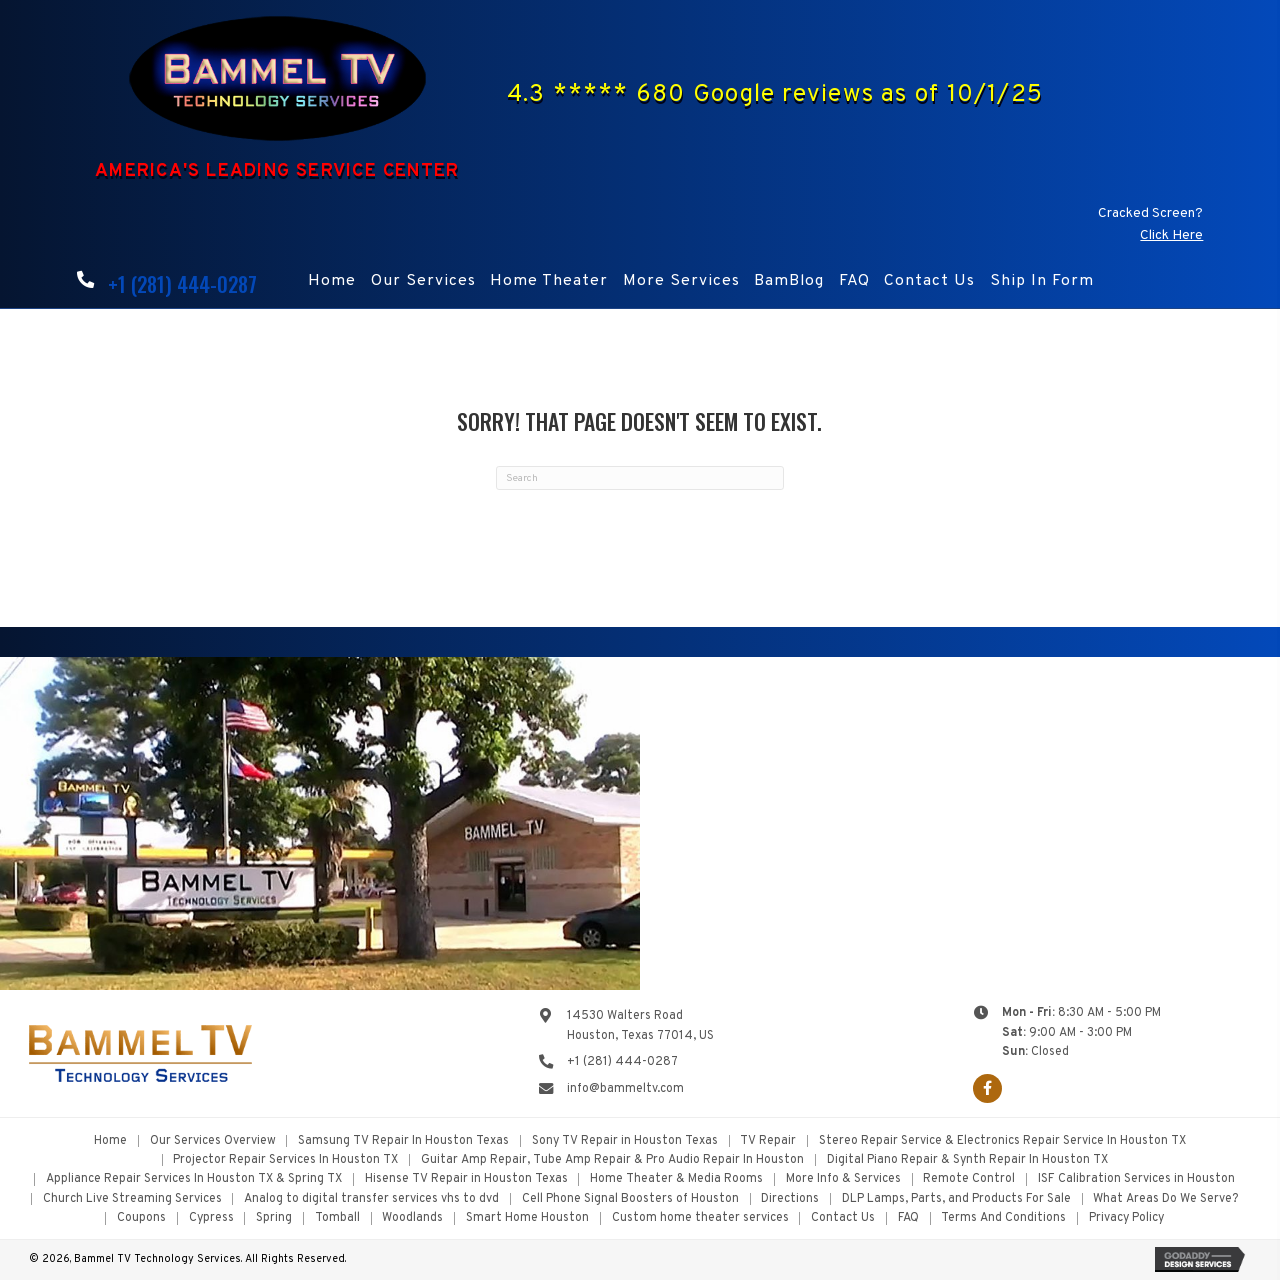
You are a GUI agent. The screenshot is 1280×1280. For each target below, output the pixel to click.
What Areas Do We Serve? (1165, 1199)
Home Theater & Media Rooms (676, 1179)
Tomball (337, 1218)
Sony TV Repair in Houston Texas (625, 1141)
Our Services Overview (213, 1141)
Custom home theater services (700, 1218)
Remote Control (969, 1179)
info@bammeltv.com (625, 1089)
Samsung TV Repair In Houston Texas (403, 1141)
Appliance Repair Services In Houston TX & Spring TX (194, 1179)
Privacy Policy (1126, 1218)
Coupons (141, 1218)
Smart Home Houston (527, 1218)
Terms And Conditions (1003, 1218)
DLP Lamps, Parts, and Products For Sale (956, 1199)
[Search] (640, 478)
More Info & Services (843, 1179)
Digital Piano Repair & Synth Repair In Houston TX (967, 1160)
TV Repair (768, 1141)
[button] (987, 1088)
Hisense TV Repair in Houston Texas (466, 1179)
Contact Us (843, 1218)
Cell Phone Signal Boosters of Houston (630, 1199)
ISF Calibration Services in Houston (1136, 1179)
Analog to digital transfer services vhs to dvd (371, 1199)
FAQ (908, 1218)
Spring (274, 1218)
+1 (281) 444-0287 (182, 284)
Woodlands (412, 1218)
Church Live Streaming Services (132, 1199)
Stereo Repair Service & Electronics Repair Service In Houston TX (1002, 1141)
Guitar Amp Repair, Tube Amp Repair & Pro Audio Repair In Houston (612, 1160)
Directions (790, 1199)
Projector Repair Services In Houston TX (285, 1160)
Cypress (211, 1218)
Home (110, 1141)
